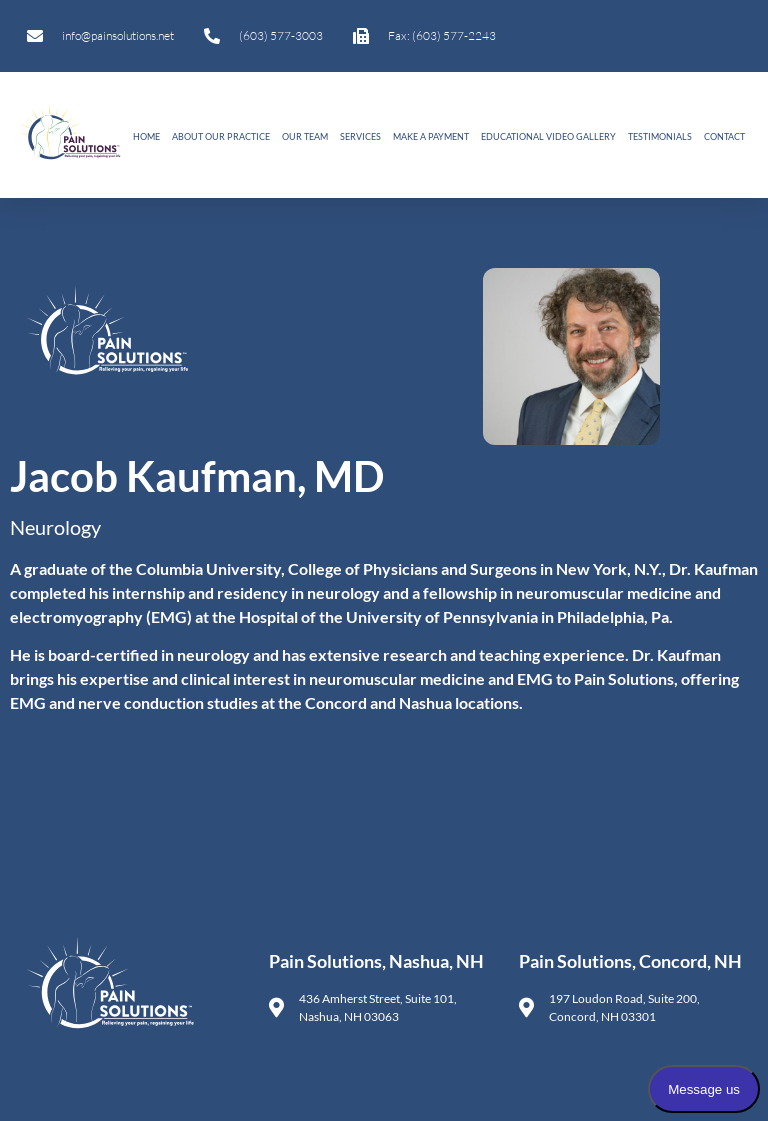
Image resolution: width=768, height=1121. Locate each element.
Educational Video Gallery (548, 136)
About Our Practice (221, 136)
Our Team (305, 136)
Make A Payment (431, 136)
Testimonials (660, 136)
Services (360, 136)
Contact (724, 136)
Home (146, 136)
